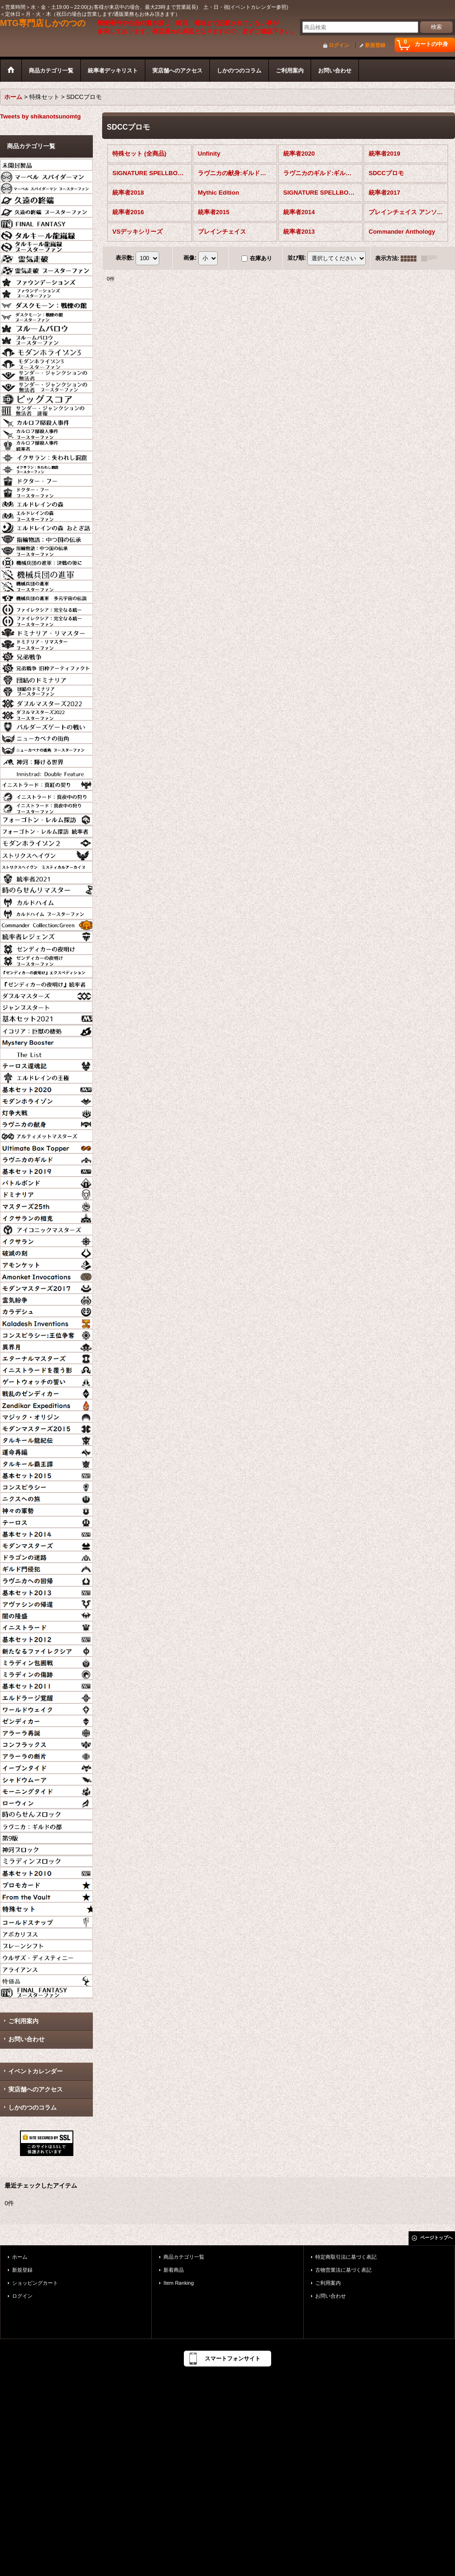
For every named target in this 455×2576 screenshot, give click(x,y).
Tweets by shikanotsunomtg (40, 116)
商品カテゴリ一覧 (183, 2257)
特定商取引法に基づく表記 (346, 2257)
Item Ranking (178, 2283)
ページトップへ (436, 2237)
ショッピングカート (35, 2283)
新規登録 (375, 45)
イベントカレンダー (35, 2071)
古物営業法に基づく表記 (343, 2270)
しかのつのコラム (32, 2107)
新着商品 (173, 2270)
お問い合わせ (26, 2039)
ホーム (19, 2257)
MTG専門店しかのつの (42, 23)
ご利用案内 (23, 2021)
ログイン (339, 45)
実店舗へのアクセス (35, 2089)
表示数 (125, 258)
